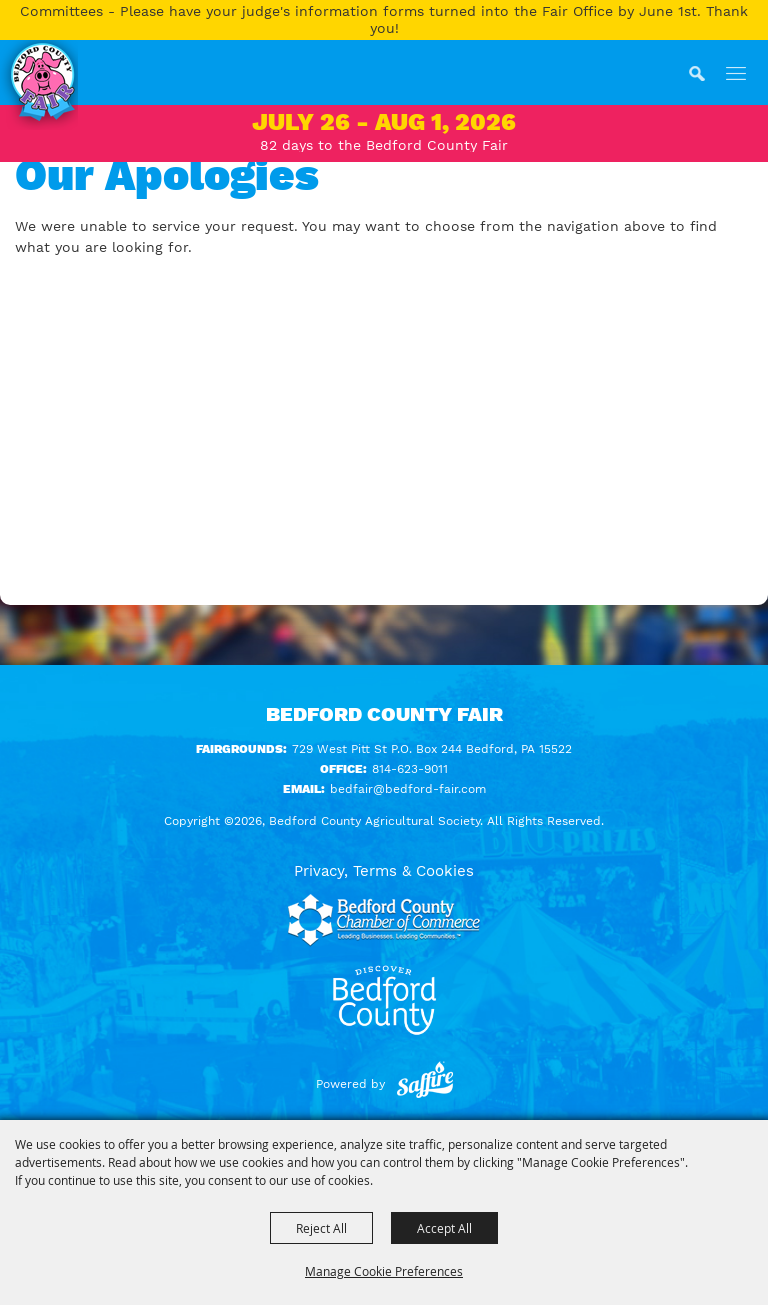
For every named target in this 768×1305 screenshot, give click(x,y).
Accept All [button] (444, 1228)
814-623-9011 (410, 769)
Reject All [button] (321, 1228)
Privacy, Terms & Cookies (384, 871)
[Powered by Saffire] (425, 1084)
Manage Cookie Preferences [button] (384, 1271)
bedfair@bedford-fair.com (408, 789)
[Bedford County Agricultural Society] (39, 85)
